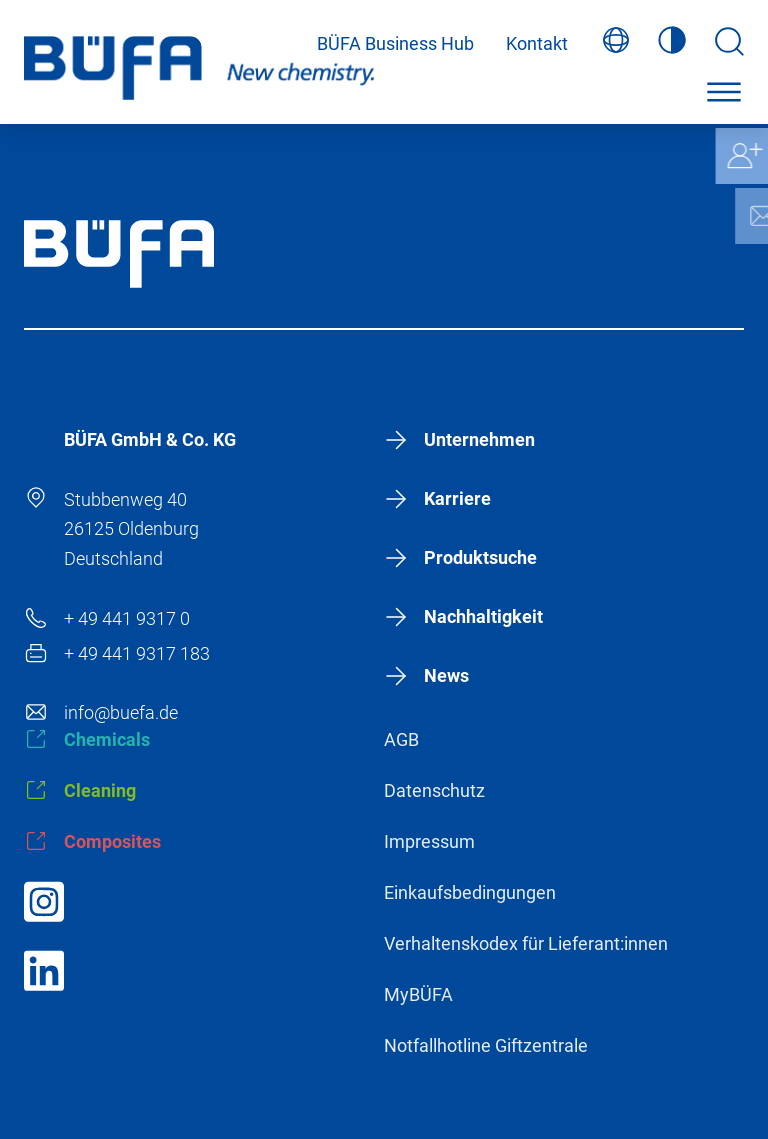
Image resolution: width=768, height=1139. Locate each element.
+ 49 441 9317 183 (137, 653)
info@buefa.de (121, 712)
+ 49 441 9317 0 (127, 618)
